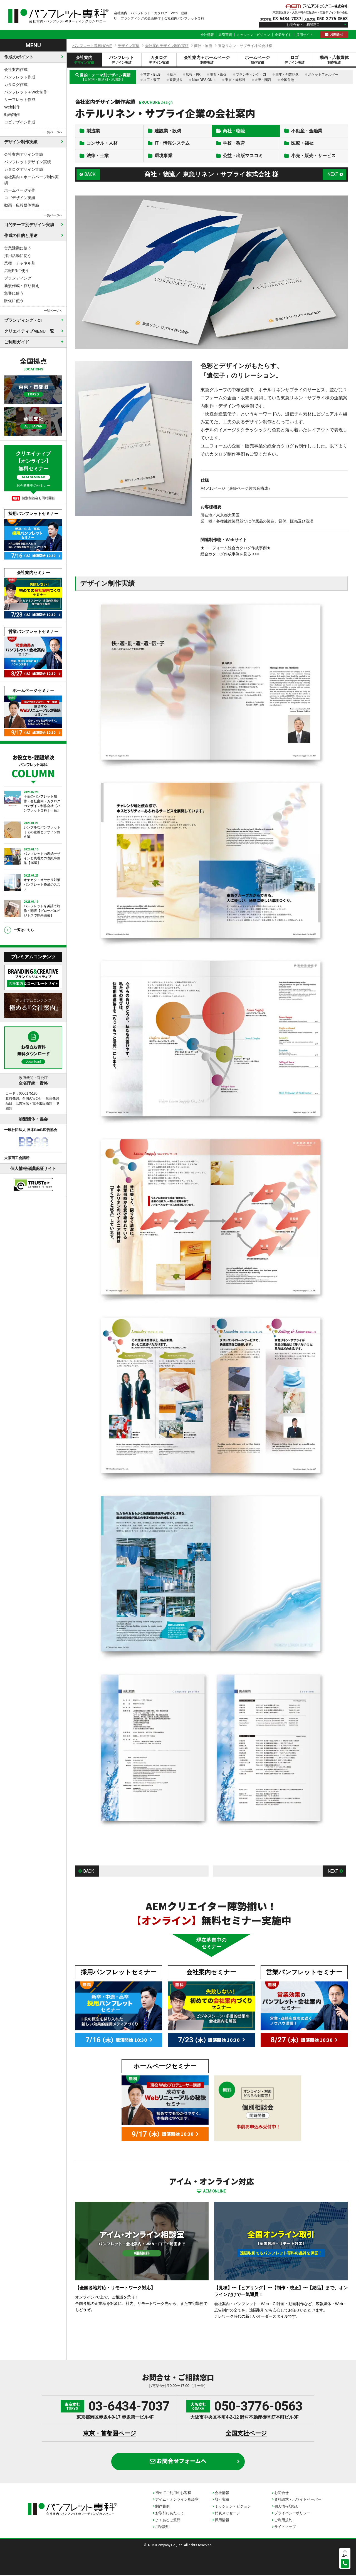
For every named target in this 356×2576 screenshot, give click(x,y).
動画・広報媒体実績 (21, 205)
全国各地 (287, 80)
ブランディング (17, 278)
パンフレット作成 (19, 77)
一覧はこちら (24, 930)
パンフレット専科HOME (92, 46)
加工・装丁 (151, 80)
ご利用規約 (283, 2521)
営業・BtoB (151, 74)
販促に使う (14, 300)
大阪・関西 (262, 80)
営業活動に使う (17, 248)
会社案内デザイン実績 (23, 154)
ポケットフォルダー (323, 74)
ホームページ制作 (19, 190)
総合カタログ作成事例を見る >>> (230, 555)
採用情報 (222, 2521)
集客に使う (14, 293)
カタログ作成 (16, 84)
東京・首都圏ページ (109, 2434)
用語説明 (162, 2528)
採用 (173, 74)
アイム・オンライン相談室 (177, 2500)
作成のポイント (18, 57)
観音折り (176, 80)
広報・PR (193, 74)
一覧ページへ (53, 132)
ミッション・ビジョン (253, 35)
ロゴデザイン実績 (19, 198)
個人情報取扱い (287, 2507)
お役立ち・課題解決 (33, 766)
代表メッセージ (227, 2514)
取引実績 (225, 35)
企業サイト (283, 35)
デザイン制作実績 (21, 141)
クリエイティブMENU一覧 (29, 331)
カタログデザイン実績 (23, 169)
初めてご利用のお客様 (173, 2494)
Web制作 (12, 107)
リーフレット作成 (19, 99)
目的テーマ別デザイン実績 (29, 224)
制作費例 (162, 2507)
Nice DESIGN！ (204, 80)
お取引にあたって (169, 2514)
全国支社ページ (246, 2434)
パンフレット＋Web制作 (25, 92)
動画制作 (12, 114)
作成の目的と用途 (21, 235)
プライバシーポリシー (292, 2514)
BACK (90, 175)
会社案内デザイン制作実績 (167, 46)
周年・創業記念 (287, 74)
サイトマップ (285, 2528)
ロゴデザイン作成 (19, 122)
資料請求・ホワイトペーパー (297, 2500)
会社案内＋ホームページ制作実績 (31, 180)
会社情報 (207, 35)
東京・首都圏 (235, 80)
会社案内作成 (16, 69)
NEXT (332, 175)
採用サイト (304, 35)
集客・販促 (218, 74)
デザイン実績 (128, 46)
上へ (345, 2555)
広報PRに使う (16, 270)
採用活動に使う (17, 255)
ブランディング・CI (251, 74)
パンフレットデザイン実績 (27, 162)
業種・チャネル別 (19, 263)
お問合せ (336, 34)
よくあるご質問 (168, 2521)
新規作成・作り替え (21, 285)
